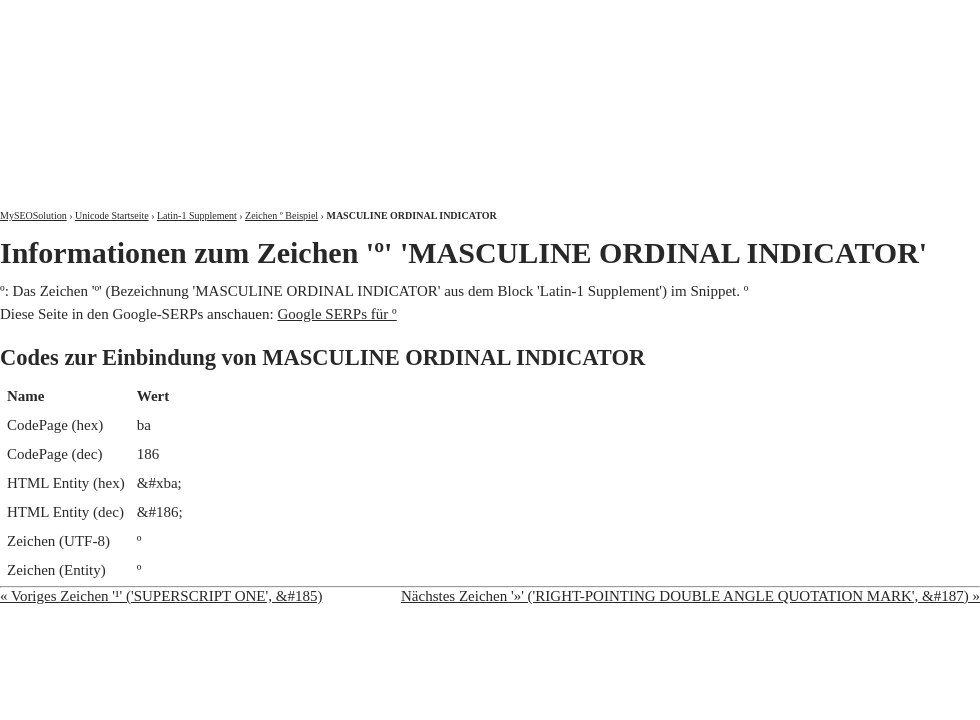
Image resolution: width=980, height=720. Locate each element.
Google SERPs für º (336, 314)
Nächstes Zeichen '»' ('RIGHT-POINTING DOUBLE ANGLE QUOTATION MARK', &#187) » (690, 596)
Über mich (724, 17)
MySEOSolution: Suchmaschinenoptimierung (235, 90)
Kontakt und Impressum (877, 17)
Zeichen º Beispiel (281, 215)
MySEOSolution (33, 215)
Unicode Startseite (112, 215)
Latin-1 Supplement (197, 215)
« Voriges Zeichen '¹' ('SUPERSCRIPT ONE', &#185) (161, 596)
